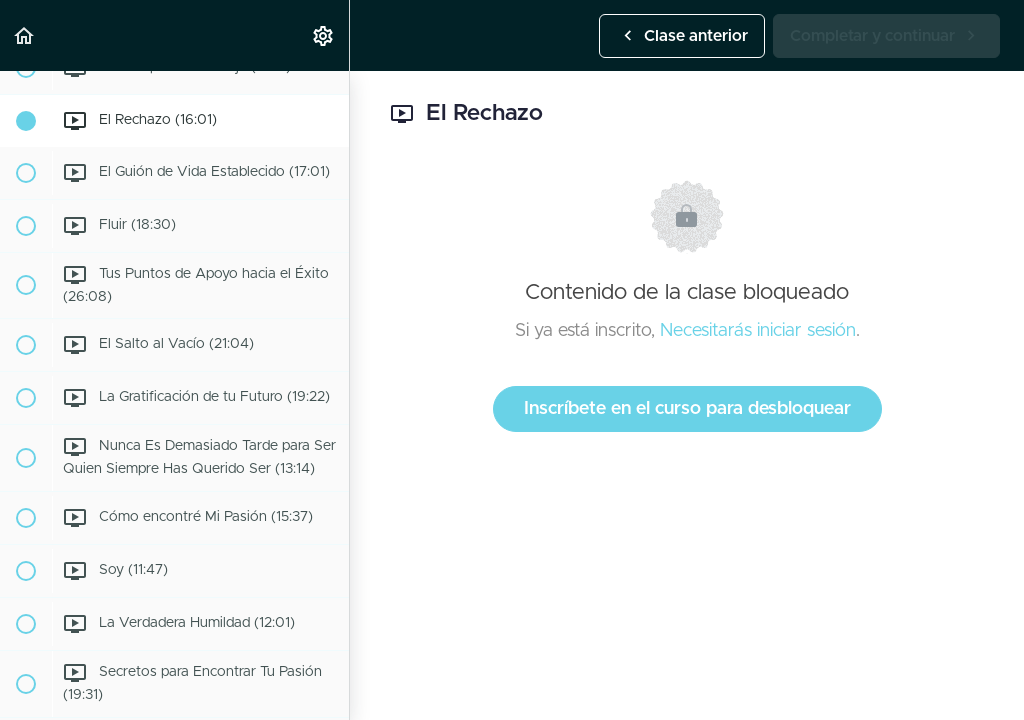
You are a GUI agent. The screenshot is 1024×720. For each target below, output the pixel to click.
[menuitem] (324, 35)
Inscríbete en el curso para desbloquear (687, 409)
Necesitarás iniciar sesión (758, 331)
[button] (25, 35)
